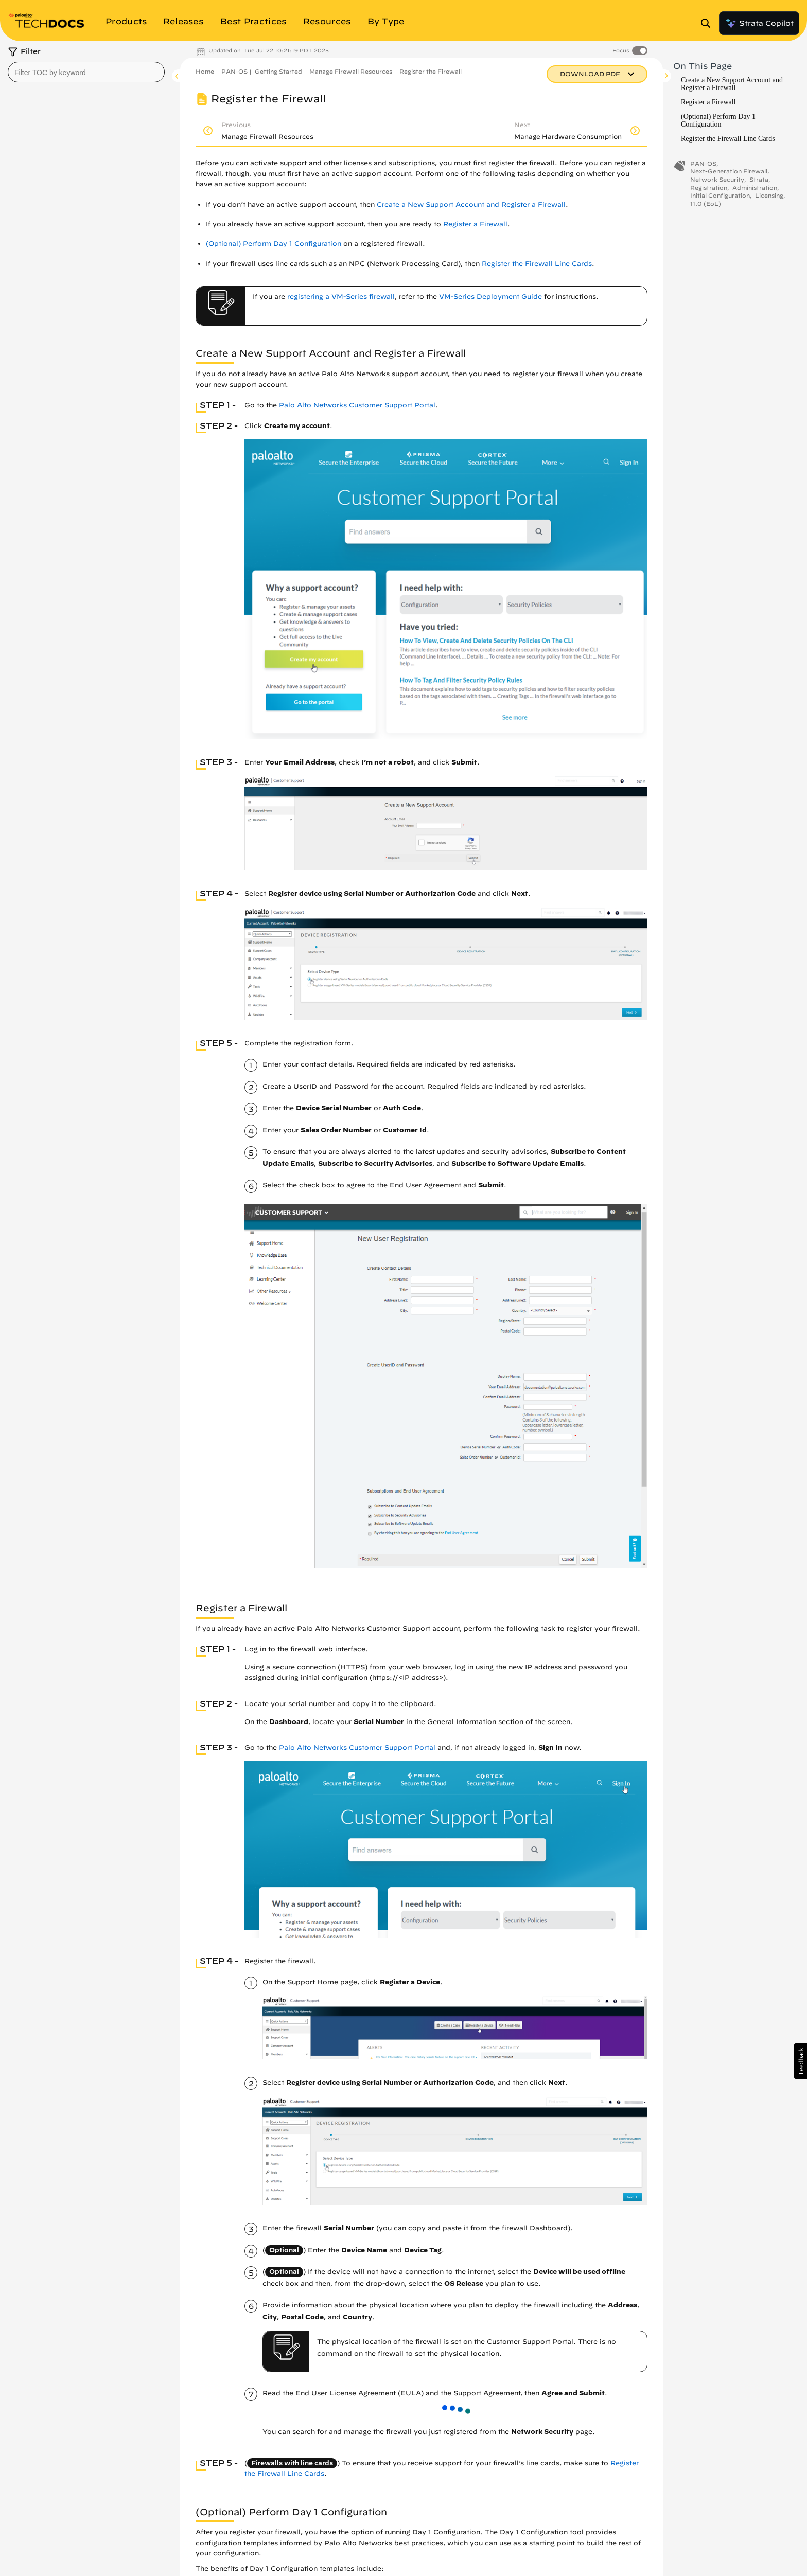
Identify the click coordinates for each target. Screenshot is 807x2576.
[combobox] (86, 72)
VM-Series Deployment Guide (490, 296)
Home (205, 71)
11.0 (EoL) (705, 203)
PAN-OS (234, 71)
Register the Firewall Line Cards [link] (537, 264)
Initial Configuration (720, 195)
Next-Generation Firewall (728, 171)
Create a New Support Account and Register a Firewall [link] (471, 204)
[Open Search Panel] (708, 23)
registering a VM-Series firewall (341, 296)
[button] (800, 2061)
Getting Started (278, 71)
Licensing (769, 195)
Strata (758, 179)
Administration (754, 187)
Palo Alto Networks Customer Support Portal (357, 405)
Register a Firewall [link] (475, 224)
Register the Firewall (430, 71)
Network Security (717, 179)
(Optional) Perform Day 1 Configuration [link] (273, 243)
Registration (708, 187)
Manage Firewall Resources (350, 71)
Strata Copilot (759, 23)
